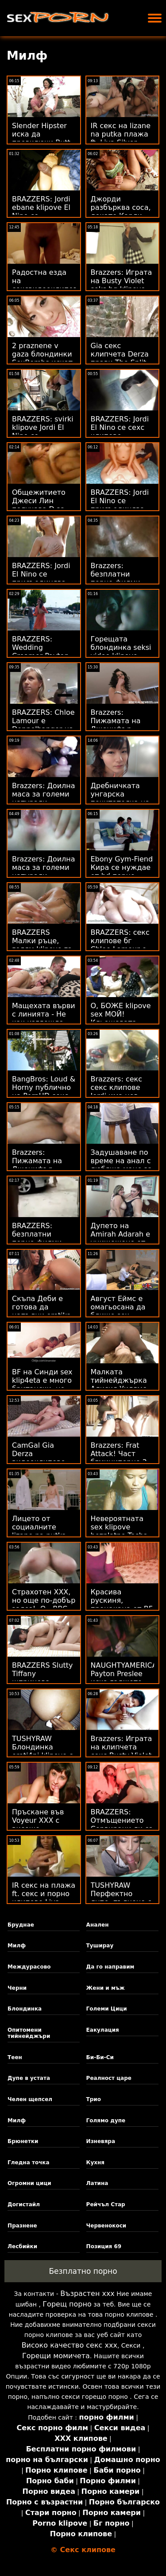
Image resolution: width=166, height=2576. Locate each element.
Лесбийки (22, 2246)
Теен (15, 2057)
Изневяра (100, 2141)
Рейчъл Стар (105, 2204)
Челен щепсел (30, 2099)
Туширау (100, 1945)
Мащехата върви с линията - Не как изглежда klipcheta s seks (43, 1018)
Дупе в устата (29, 2078)
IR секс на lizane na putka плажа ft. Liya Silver (121, 134)
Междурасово (29, 1967)
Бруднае (21, 1925)
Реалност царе (108, 2078)
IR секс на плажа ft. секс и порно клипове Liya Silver (43, 1898)
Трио (93, 2099)
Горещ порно (66, 2304)
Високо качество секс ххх (69, 2345)
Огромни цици (29, 2183)
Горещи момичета (56, 2356)
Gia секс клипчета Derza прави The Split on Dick (120, 358)
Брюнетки (23, 2141)
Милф (17, 1945)
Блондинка (25, 2009)
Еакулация (102, 2030)
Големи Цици (106, 2009)
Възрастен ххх (87, 2293)
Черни (17, 1988)
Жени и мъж (105, 1988)
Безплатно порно (83, 2271)
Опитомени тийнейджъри (29, 2033)
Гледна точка (29, 2162)
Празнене (22, 2226)
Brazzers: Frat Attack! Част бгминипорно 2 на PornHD (119, 1458)
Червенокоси (106, 2226)
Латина (97, 2183)
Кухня (95, 2162)
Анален (97, 1925)
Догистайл (24, 2204)
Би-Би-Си (100, 2057)
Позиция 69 (104, 2246)
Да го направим (110, 1967)
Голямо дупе (106, 2120)
